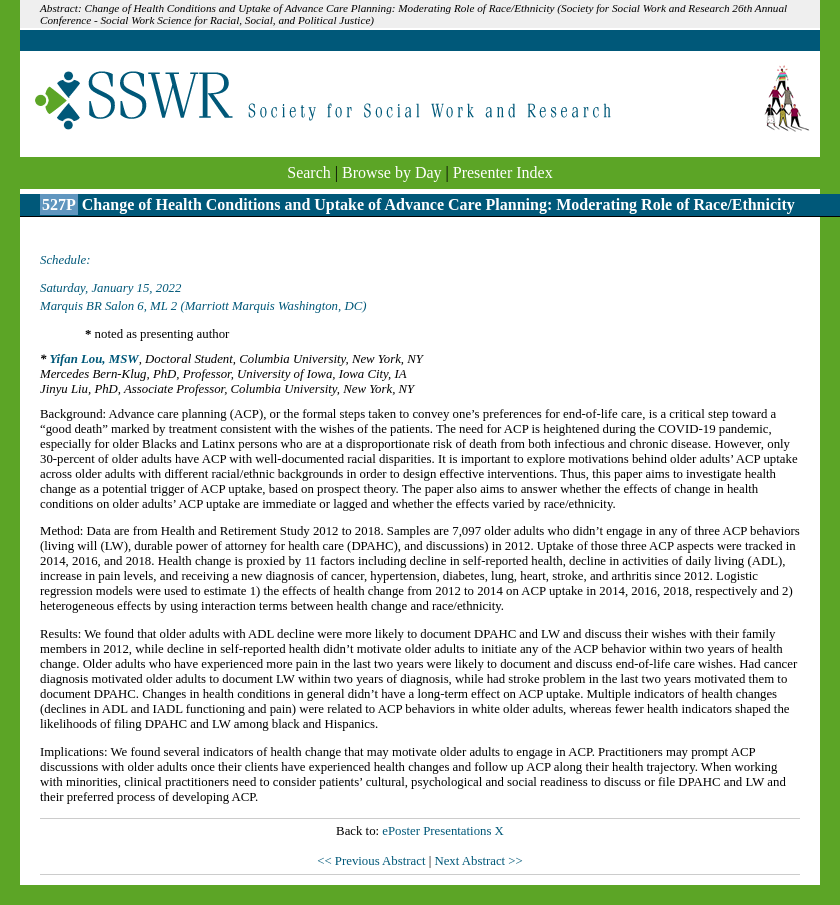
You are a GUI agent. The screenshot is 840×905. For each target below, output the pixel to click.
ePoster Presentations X (443, 831)
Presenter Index (503, 172)
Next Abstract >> (478, 861)
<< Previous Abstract (372, 861)
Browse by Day (392, 172)
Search (309, 172)
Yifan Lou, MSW (93, 359)
